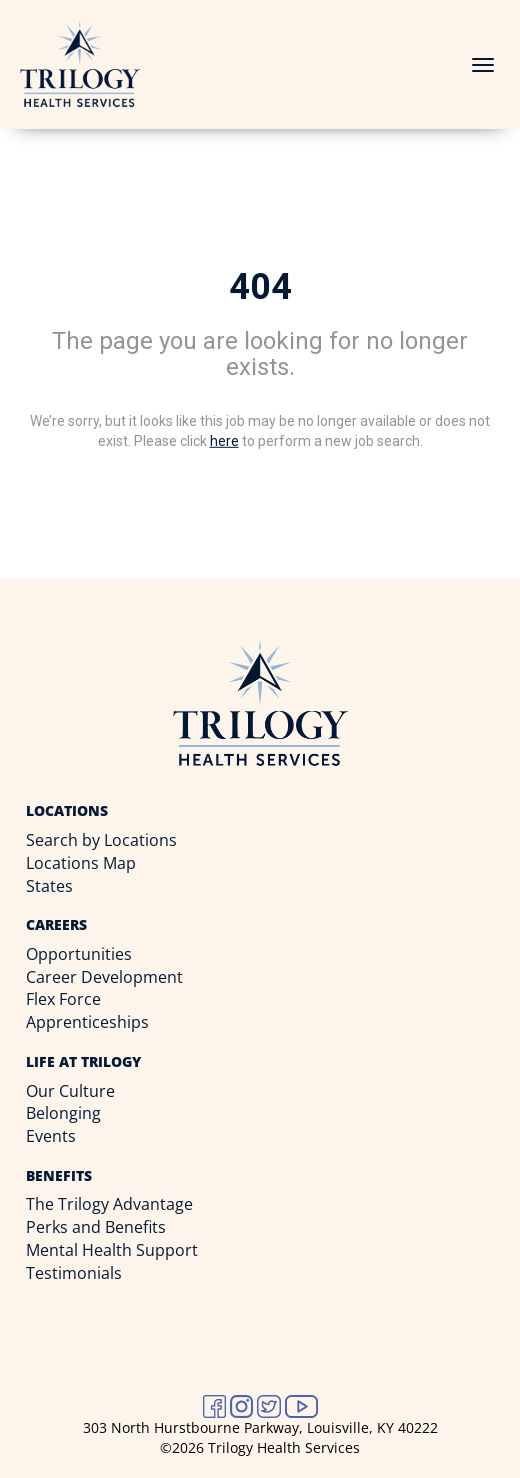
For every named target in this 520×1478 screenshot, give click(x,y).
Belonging (63, 1113)
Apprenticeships (87, 1022)
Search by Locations (101, 840)
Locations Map (81, 863)
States (49, 886)
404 (260, 287)
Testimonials (74, 1273)
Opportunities (79, 954)
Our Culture (70, 1091)
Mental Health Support (112, 1250)
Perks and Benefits (96, 1227)
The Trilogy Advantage (109, 1204)
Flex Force (63, 999)
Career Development (104, 977)
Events (51, 1136)
